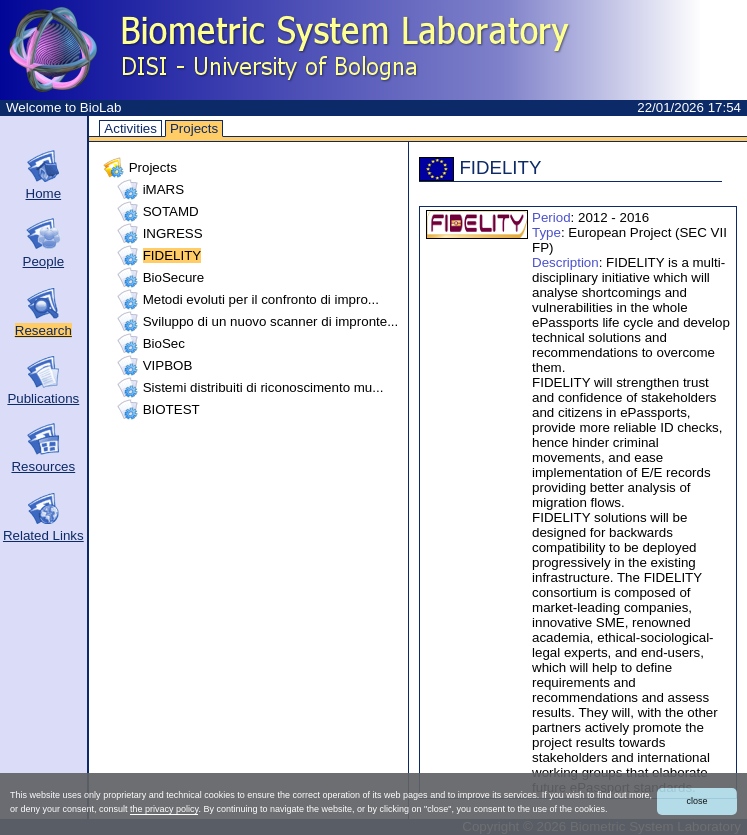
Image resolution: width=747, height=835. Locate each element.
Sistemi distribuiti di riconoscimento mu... (263, 387)
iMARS (163, 189)
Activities (130, 128)
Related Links (43, 535)
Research (43, 330)
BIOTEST (171, 409)
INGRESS (173, 233)
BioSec (164, 343)
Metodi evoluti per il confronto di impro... (261, 299)
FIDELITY (172, 255)
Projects (194, 128)
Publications (43, 398)
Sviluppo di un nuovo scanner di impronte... (271, 321)
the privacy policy (164, 809)
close (696, 801)
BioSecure (174, 277)
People (44, 261)
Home (44, 193)
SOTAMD (171, 211)
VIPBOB (168, 365)
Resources (43, 466)
